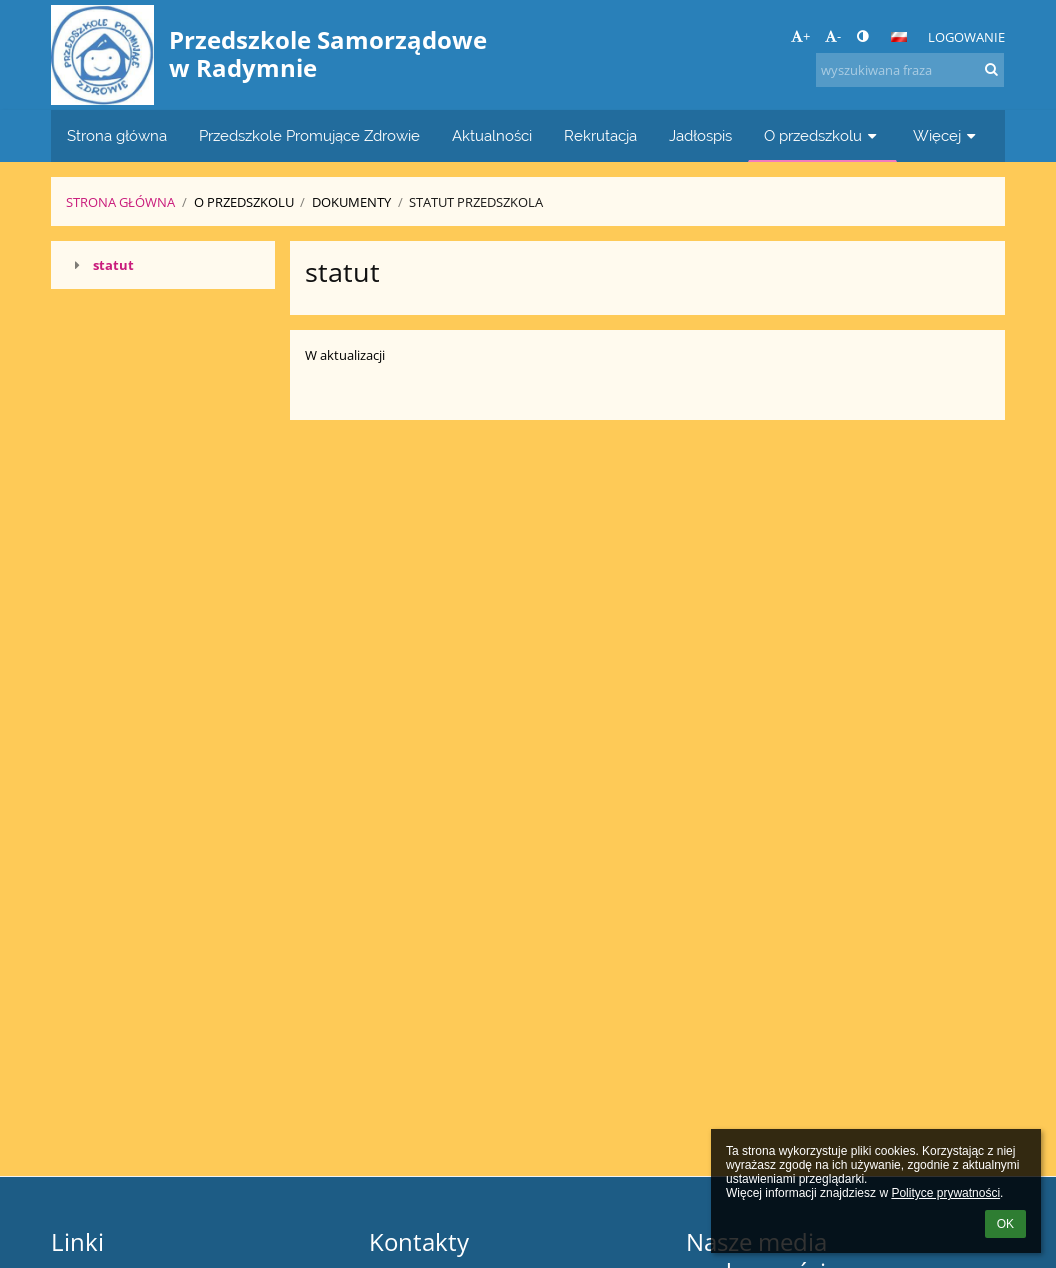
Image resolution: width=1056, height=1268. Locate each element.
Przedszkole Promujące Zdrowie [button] (309, 135)
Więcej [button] (946, 135)
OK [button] (1005, 1224)
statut (113, 265)
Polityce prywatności (945, 1193)
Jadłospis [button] (700, 135)
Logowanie (966, 37)
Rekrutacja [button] (600, 135)
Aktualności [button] (492, 135)
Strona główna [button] (117, 135)
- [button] (833, 36)
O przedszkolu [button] (822, 135)
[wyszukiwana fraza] (910, 70)
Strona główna (120, 202)
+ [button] (800, 36)
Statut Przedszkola (476, 202)
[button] (899, 37)
